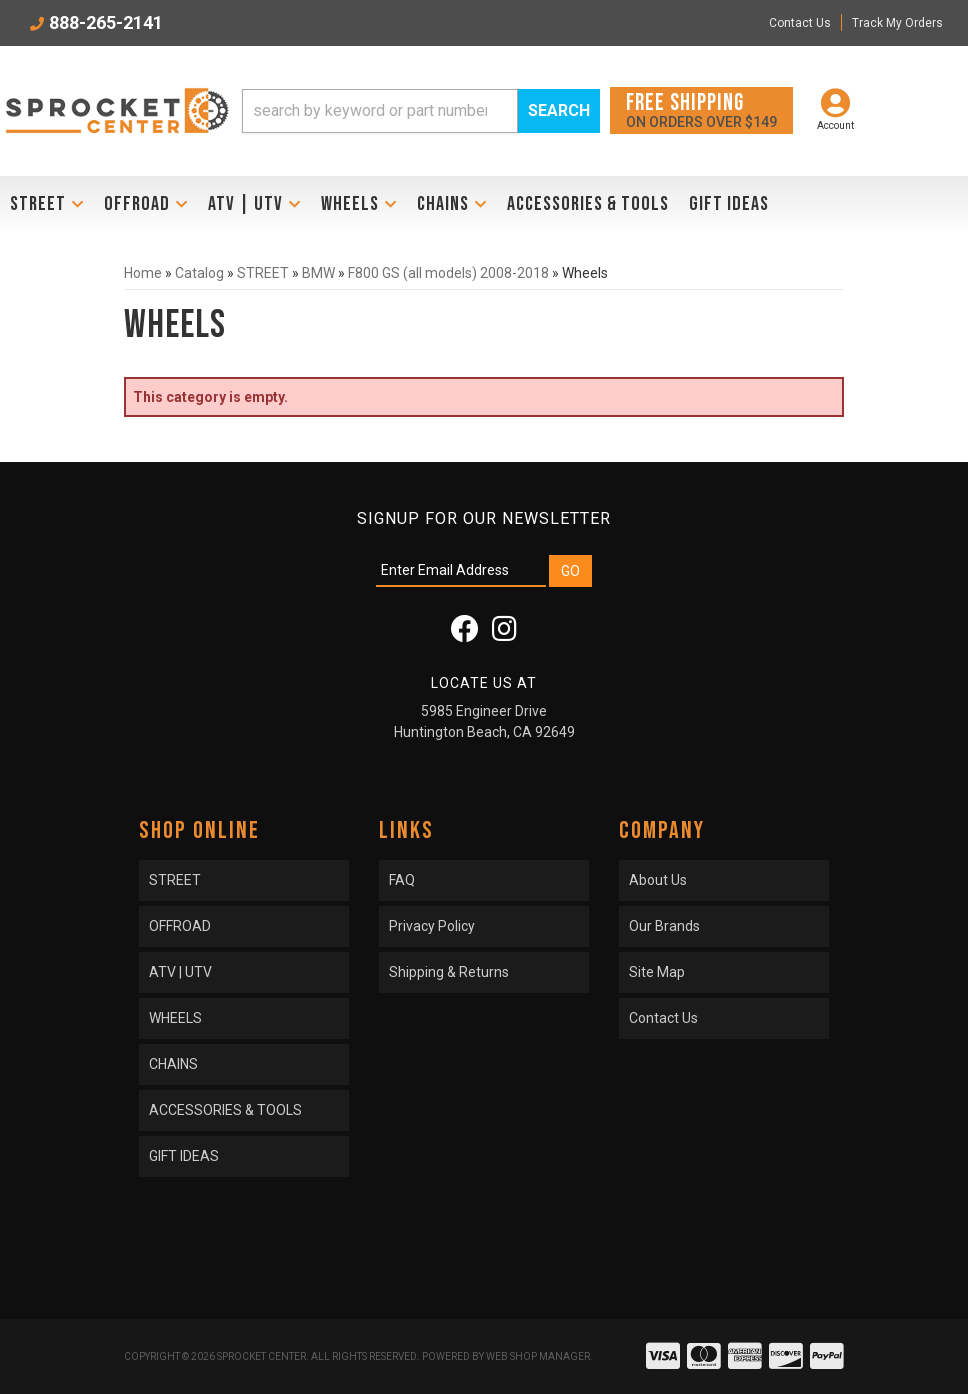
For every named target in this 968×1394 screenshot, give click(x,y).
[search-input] (380, 111)
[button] (421, 111)
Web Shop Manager (538, 1356)
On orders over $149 (701, 109)
